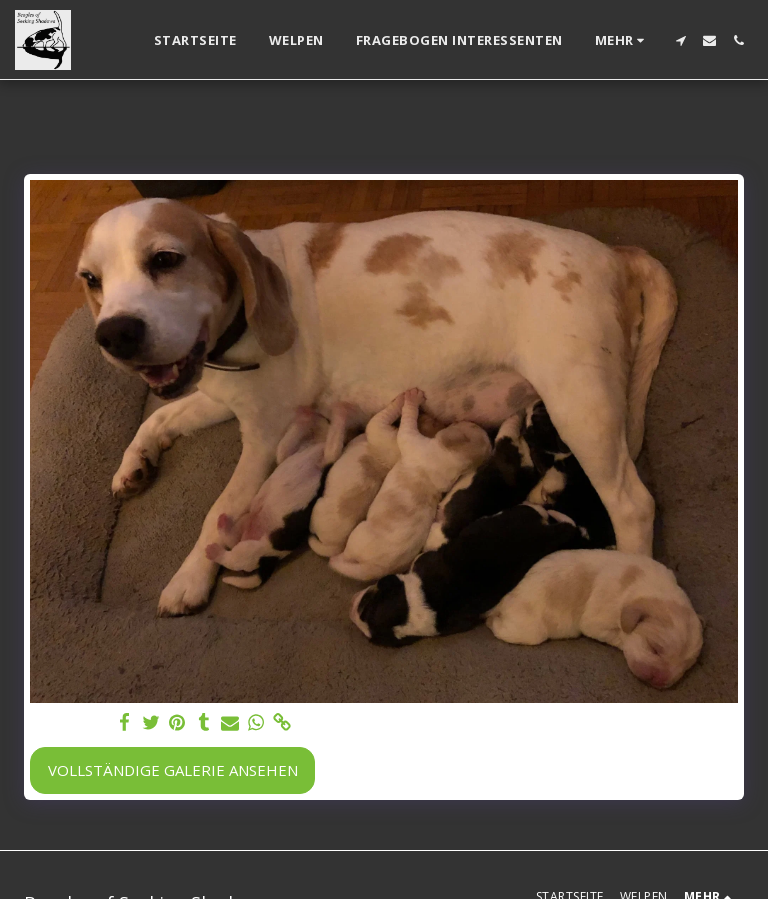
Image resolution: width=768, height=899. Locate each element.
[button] (680, 40)
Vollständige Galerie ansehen (173, 770)
